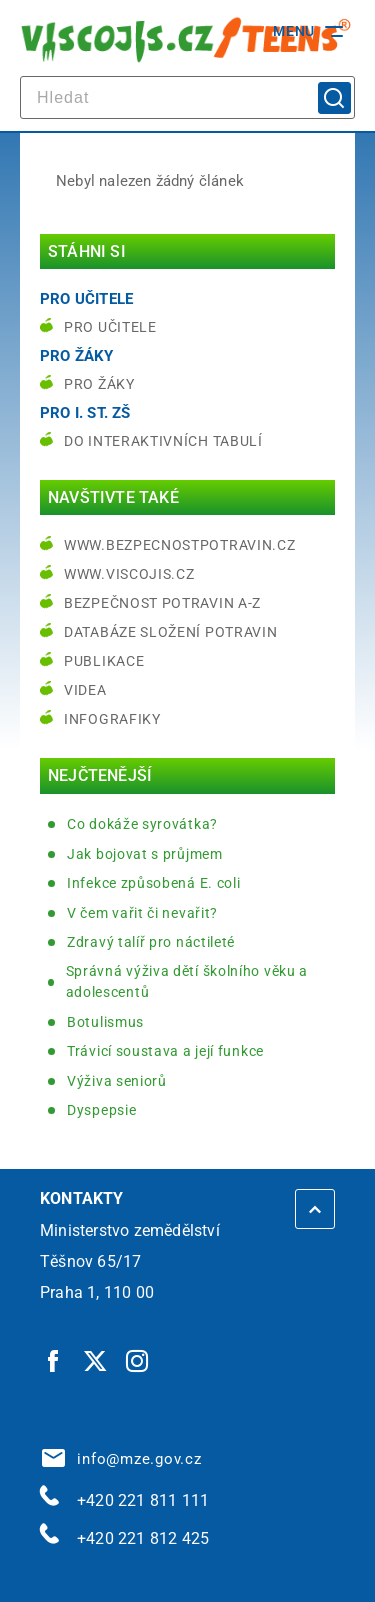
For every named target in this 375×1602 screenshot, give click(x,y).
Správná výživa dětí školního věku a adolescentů (187, 981)
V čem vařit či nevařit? (142, 913)
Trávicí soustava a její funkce (165, 1051)
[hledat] (187, 97)
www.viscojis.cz (129, 574)
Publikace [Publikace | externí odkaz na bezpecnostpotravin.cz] (104, 661)
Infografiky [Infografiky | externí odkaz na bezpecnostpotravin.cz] (112, 719)
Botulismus (105, 1022)
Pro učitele (110, 327)
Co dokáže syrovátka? (142, 824)
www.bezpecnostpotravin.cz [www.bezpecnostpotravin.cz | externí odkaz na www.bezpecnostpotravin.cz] (180, 545)
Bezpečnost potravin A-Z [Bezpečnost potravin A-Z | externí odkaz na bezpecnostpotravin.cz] (162, 603)
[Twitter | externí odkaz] (96, 1360)
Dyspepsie (101, 1110)
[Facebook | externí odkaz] (54, 1360)
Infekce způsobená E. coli (154, 883)
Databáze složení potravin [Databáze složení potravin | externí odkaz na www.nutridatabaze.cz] (171, 632)
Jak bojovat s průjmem (145, 854)
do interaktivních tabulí (163, 441)
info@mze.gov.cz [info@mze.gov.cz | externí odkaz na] (122, 1459)
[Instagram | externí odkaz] (138, 1360)
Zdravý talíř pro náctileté (151, 942)
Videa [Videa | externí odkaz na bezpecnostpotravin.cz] (85, 690)
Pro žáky (99, 384)
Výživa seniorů (117, 1081)
